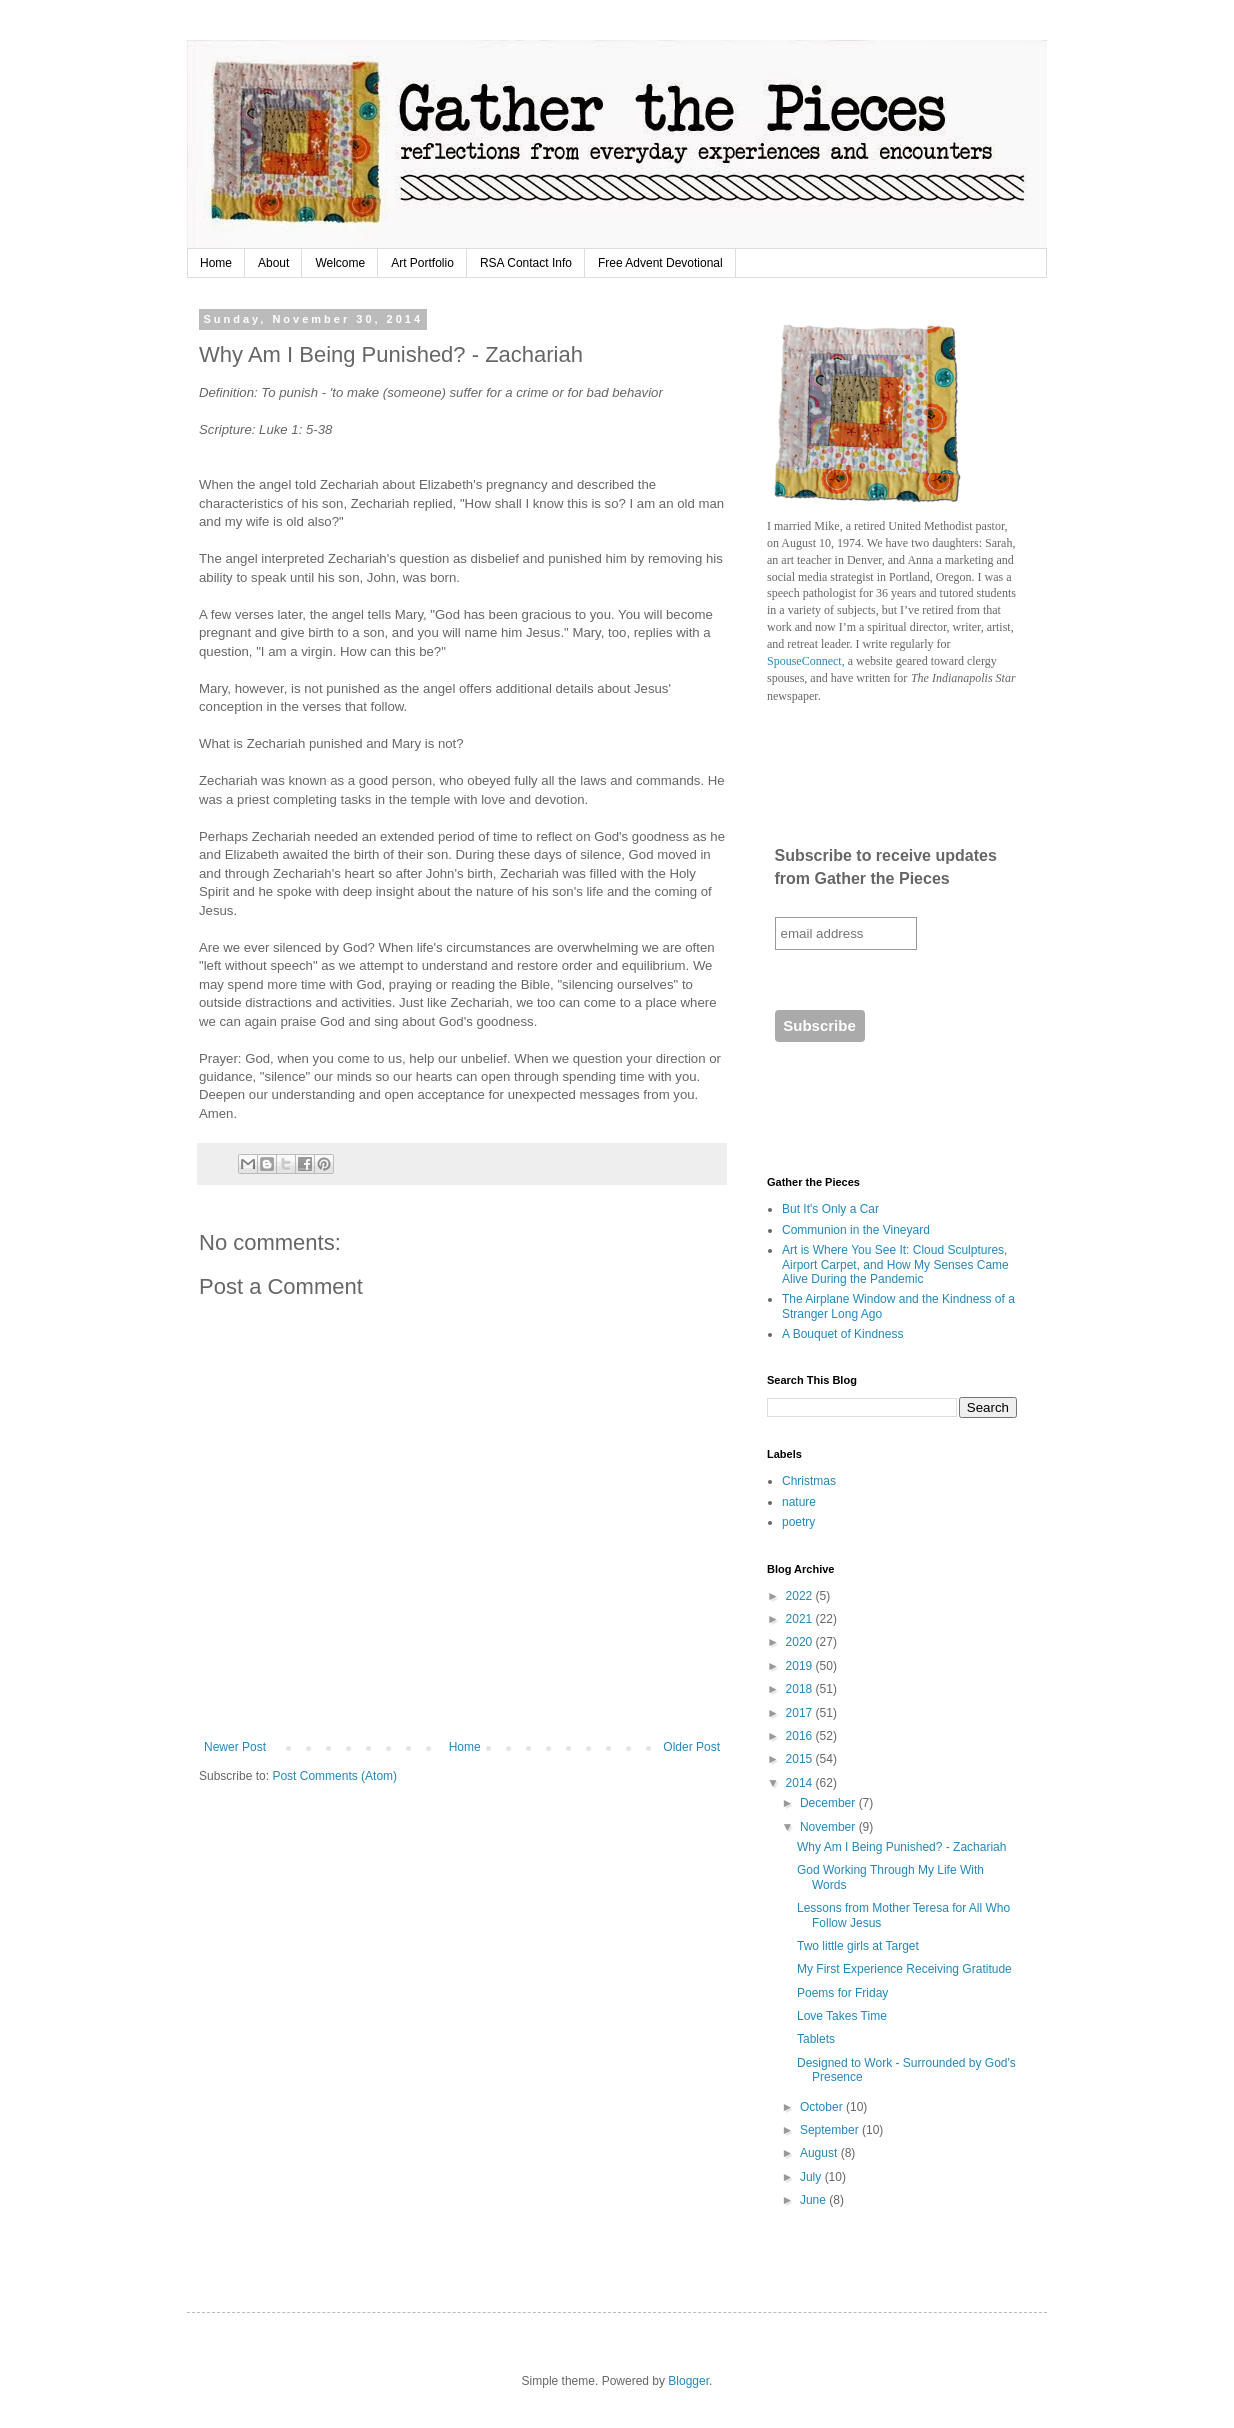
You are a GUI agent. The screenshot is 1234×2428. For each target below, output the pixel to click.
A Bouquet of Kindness (842, 1334)
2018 (801, 1689)
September (831, 2130)
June (814, 2200)
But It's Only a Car (830, 1209)
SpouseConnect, (806, 661)
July (812, 2177)
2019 (801, 1666)
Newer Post (235, 1747)
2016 (801, 1736)
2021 (801, 1619)
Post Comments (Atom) (334, 1776)
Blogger (688, 2381)
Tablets (816, 2039)
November (829, 1827)
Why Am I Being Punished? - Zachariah (901, 1847)
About (273, 263)
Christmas (809, 1481)
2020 (801, 1642)
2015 (801, 1759)
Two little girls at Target (858, 1946)
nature (799, 1502)
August (820, 2153)
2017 (801, 1713)
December (829, 1803)
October (823, 2107)
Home (216, 263)
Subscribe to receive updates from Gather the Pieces (886, 866)
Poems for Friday (842, 1993)
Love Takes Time (842, 2016)
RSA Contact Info (526, 263)
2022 (801, 1596)
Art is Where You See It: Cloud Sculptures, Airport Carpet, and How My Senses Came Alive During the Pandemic (895, 1264)
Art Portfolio (422, 263)
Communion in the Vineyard (856, 1230)
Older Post (691, 1747)
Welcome (340, 263)
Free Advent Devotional (660, 263)
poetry (798, 1522)
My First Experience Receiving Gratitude (904, 1969)
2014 (801, 1783)
